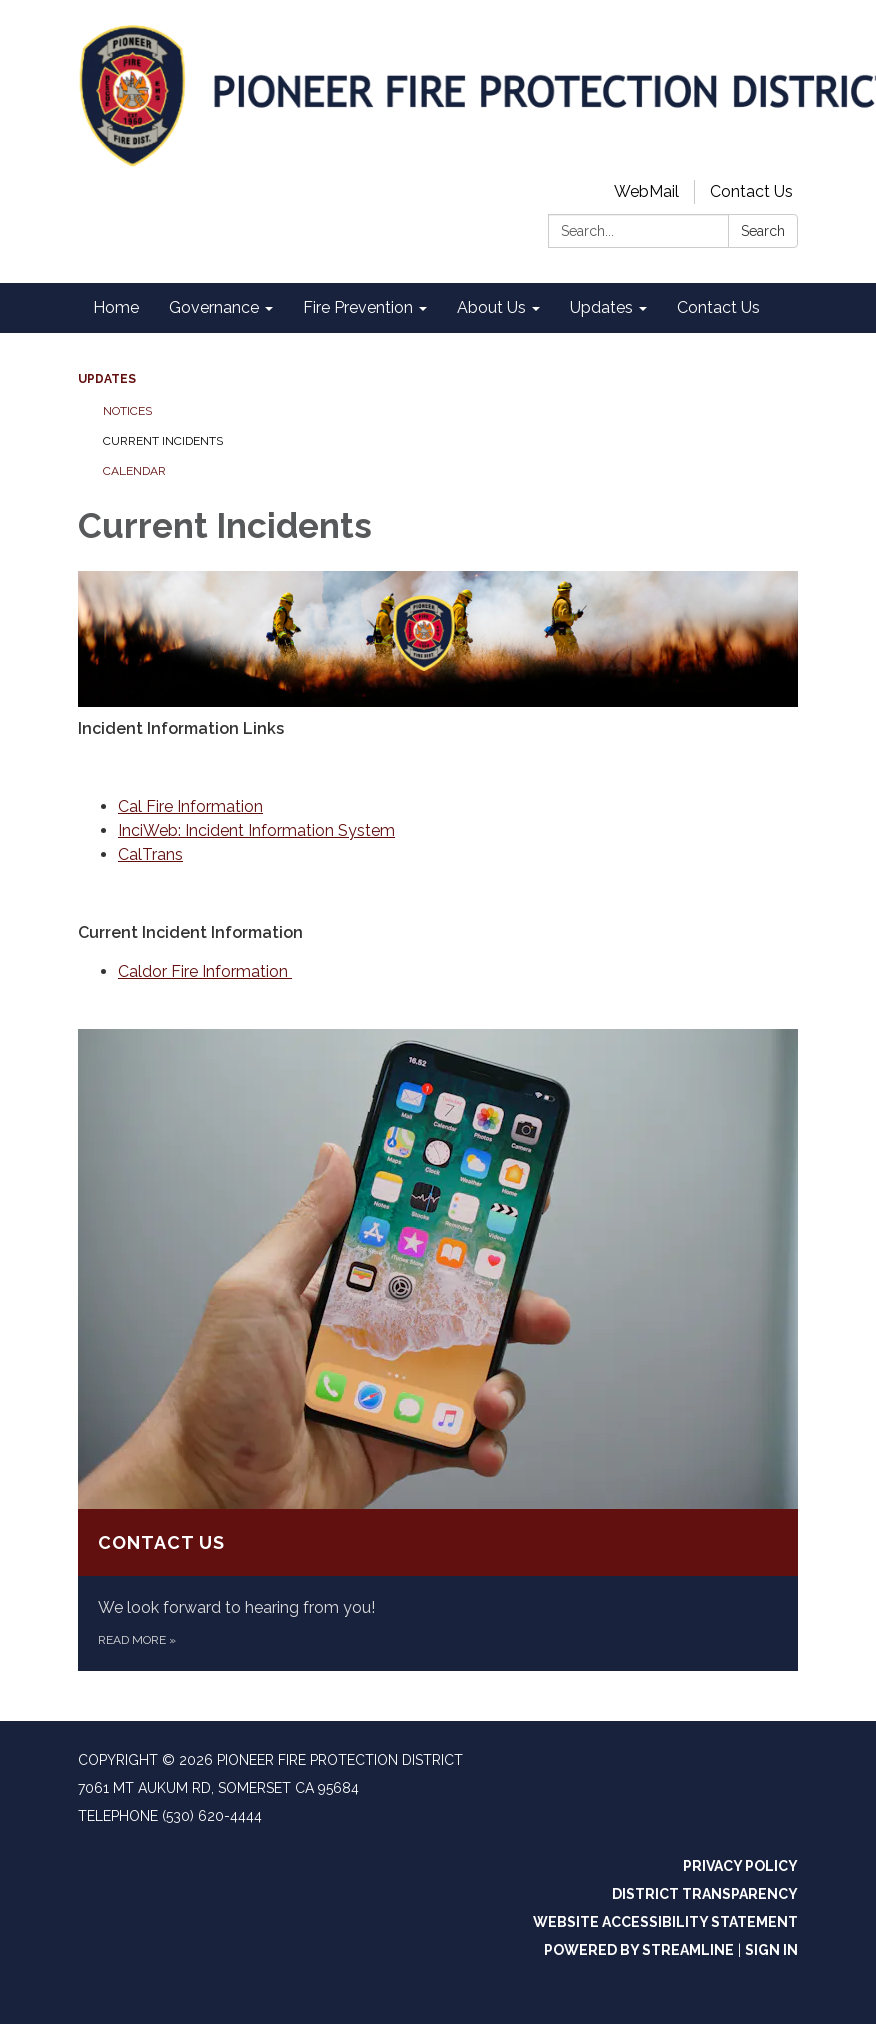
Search (763, 231)
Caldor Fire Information (205, 971)
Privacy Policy (740, 1866)
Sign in (771, 1950)
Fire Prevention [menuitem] (358, 307)
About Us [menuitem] (491, 307)
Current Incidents (163, 441)
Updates (107, 379)
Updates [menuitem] (601, 307)
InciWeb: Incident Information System (256, 830)
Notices (127, 411)
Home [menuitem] (116, 307)
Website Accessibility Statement (665, 1922)
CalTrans (150, 854)
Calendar (134, 471)
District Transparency (705, 1894)
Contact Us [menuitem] (718, 307)
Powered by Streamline (639, 1950)
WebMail (646, 191)
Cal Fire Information (190, 806)
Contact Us (751, 191)
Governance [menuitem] (214, 307)
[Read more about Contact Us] (438, 1350)
